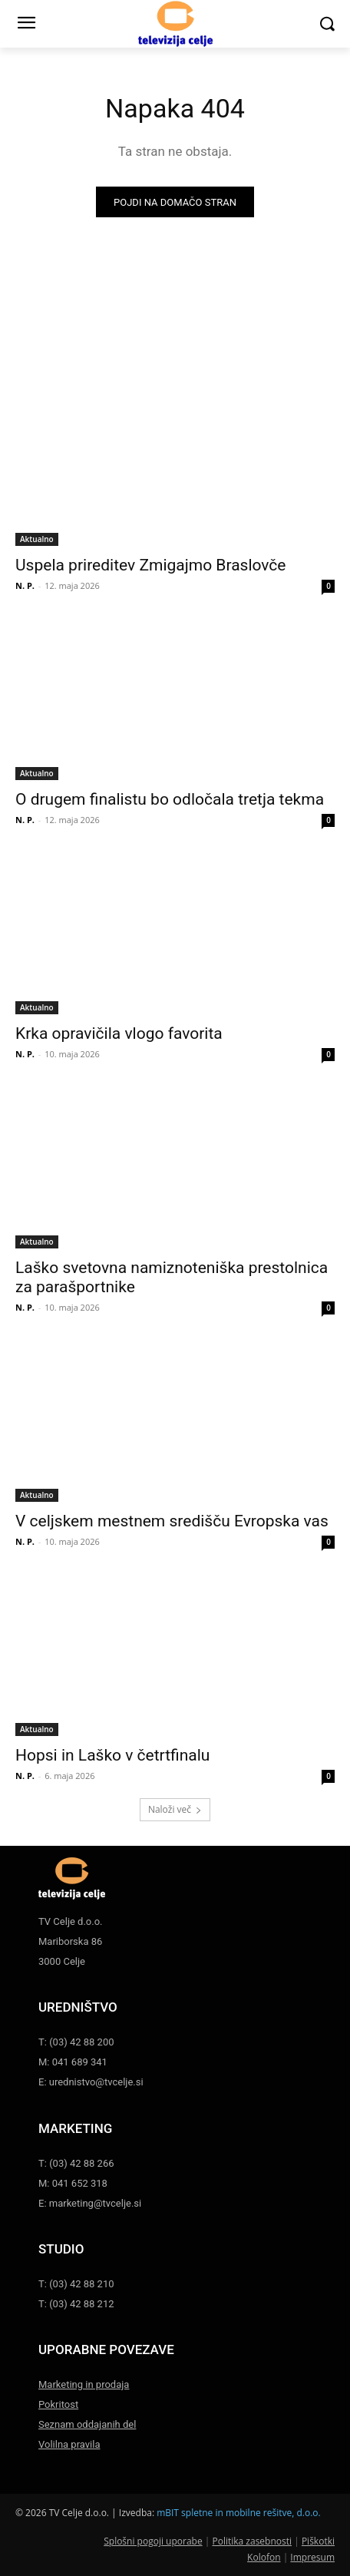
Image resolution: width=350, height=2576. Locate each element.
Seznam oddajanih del (87, 2424)
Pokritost (58, 2404)
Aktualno (37, 539)
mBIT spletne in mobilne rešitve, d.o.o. (239, 2512)
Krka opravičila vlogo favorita (119, 1033)
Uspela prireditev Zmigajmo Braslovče (150, 565)
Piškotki (318, 2541)
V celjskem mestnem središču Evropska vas (172, 1521)
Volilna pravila (69, 2444)
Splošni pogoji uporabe (153, 2541)
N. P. (25, 585)
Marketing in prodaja (83, 2384)
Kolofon (263, 2557)
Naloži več (175, 1809)
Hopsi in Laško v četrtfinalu (112, 1755)
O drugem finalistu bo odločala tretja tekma (169, 799)
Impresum (312, 2557)
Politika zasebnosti (252, 2541)
